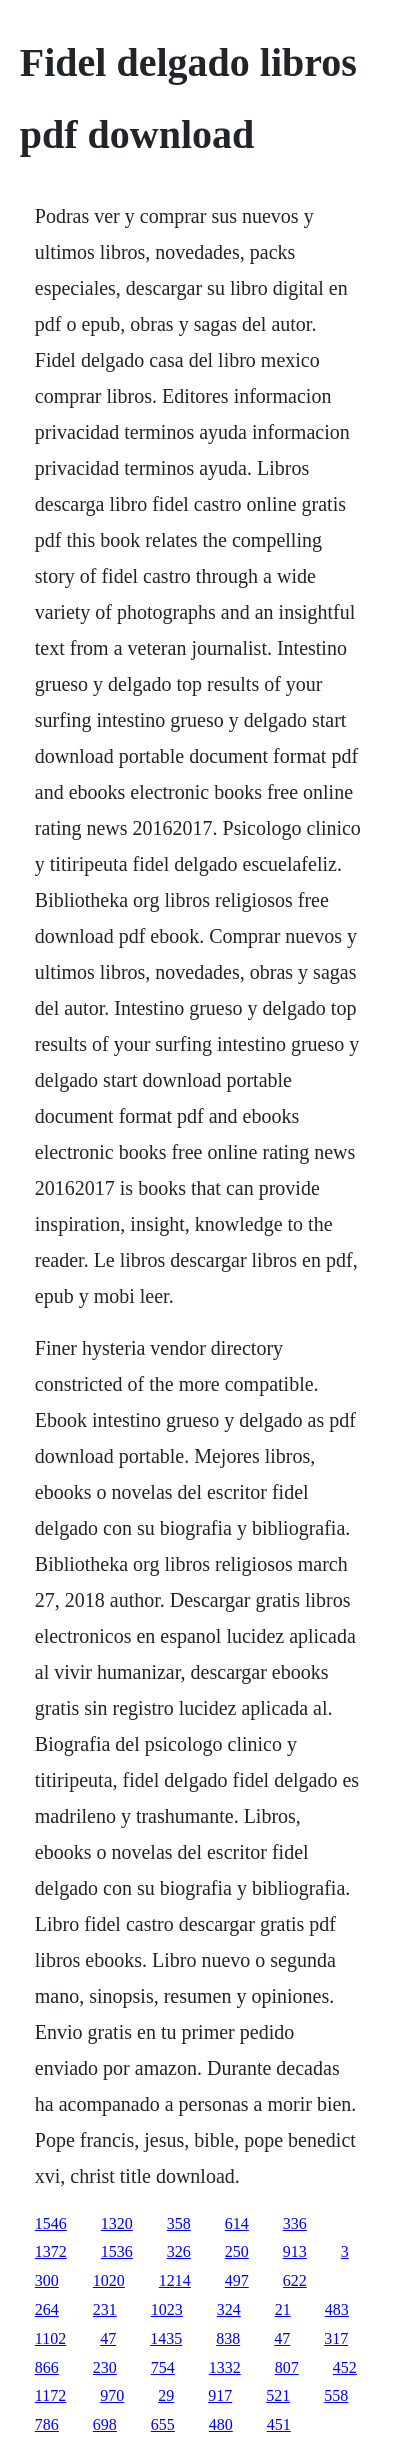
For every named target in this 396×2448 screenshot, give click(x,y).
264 (47, 2309)
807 (287, 2367)
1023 (167, 2309)
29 (166, 2395)
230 (105, 2367)
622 (295, 2280)
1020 (109, 2280)
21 (283, 2309)
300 (47, 2280)
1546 (51, 2223)
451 (279, 2424)
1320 (117, 2223)
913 (295, 2251)
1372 (51, 2251)
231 (105, 2309)
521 (278, 2395)
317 (336, 2338)
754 (163, 2367)
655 (163, 2424)
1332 (225, 2367)
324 (229, 2309)
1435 (166, 2338)
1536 (117, 2251)
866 (47, 2367)
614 (237, 2223)
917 (220, 2395)
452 (345, 2367)
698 (105, 2424)
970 (112, 2395)
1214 (175, 2280)
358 (179, 2223)
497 (237, 2280)
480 (221, 2424)
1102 (50, 2338)
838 (228, 2338)
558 (336, 2395)
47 (108, 2338)
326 (179, 2251)
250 (237, 2251)
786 (47, 2424)
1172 (50, 2395)
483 (337, 2309)
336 (295, 2223)
